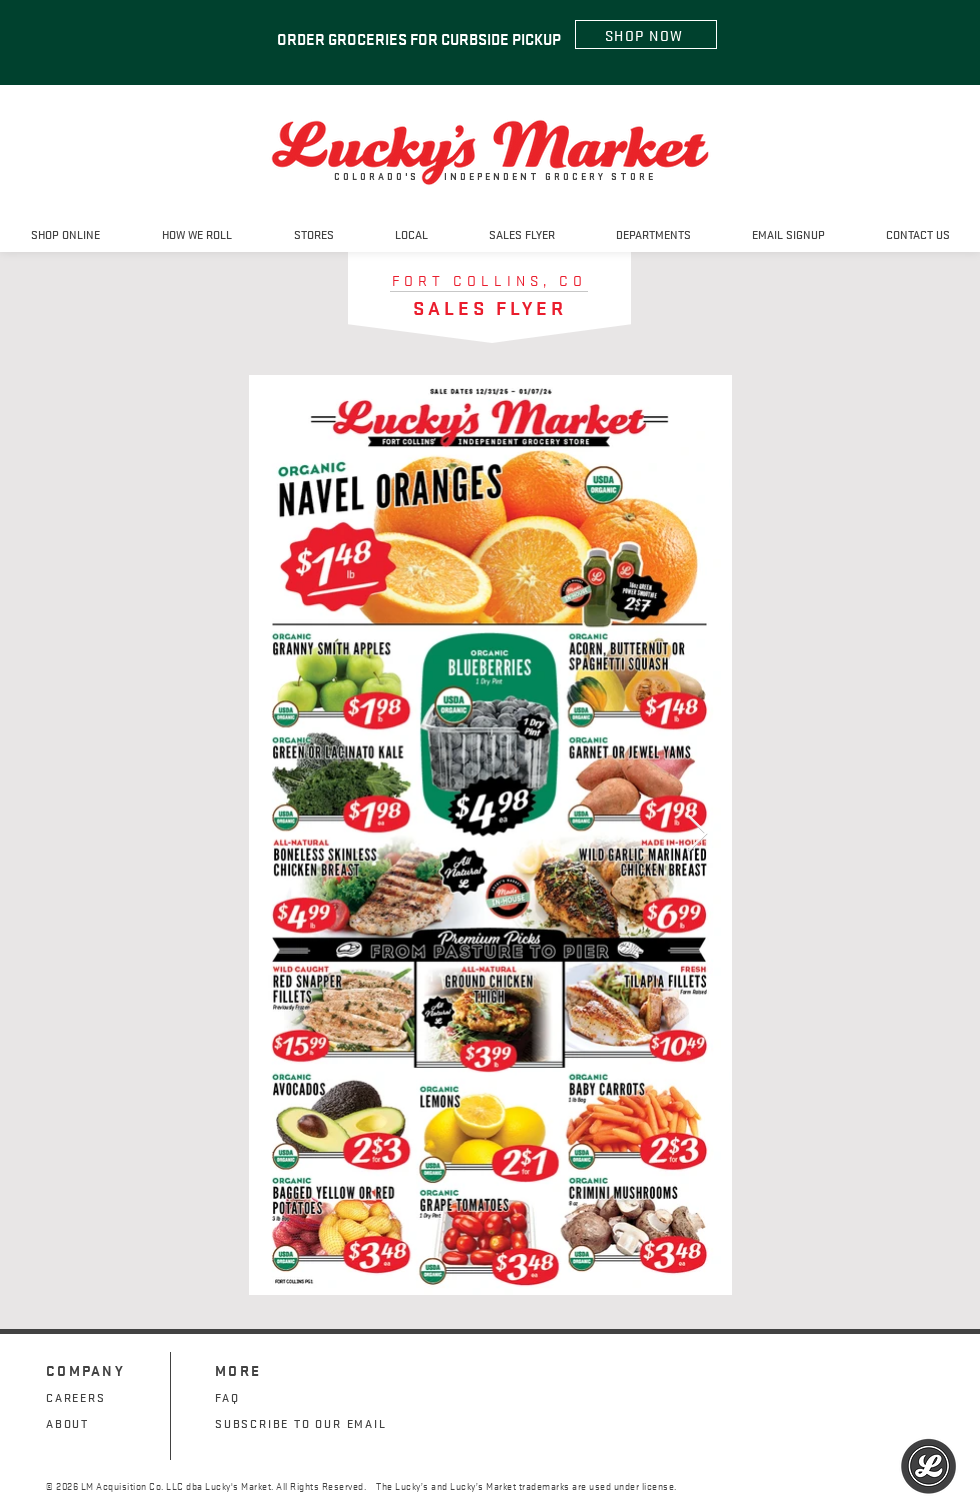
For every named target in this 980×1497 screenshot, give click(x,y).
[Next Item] (697, 834)
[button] (313, 233)
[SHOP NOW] (646, 34)
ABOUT (67, 1422)
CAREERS (76, 1396)
